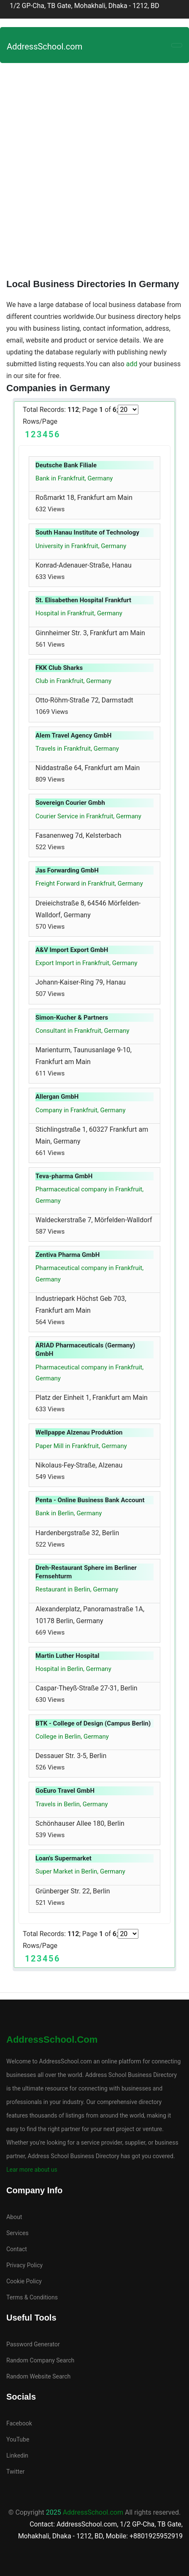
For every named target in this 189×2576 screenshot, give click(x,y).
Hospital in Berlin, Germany (73, 1669)
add (132, 364)
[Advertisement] (94, 166)
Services (17, 2233)
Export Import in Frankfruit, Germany (86, 963)
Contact (16, 2249)
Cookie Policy (24, 2281)
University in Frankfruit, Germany (80, 546)
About (14, 2217)
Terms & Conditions (32, 2297)
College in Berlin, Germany (72, 1736)
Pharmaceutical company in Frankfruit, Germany (89, 1194)
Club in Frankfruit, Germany (73, 681)
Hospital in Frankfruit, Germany (78, 613)
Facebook (19, 2423)
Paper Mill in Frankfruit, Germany (81, 1446)
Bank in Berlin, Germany (68, 1513)
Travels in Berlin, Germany (71, 1804)
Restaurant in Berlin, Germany (76, 1589)
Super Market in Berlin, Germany (80, 1871)
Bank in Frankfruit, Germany (74, 478)
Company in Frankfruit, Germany (80, 1110)
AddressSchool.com (44, 46)
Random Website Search (38, 2376)
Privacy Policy (24, 2265)
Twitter (15, 2471)
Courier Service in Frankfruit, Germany (88, 816)
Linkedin (17, 2455)
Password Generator (33, 2344)
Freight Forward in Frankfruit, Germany (89, 883)
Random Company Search (40, 2360)
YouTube (17, 2439)
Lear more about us (31, 2169)
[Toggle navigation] (176, 45)
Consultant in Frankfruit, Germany (82, 1030)
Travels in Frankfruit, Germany (77, 748)
